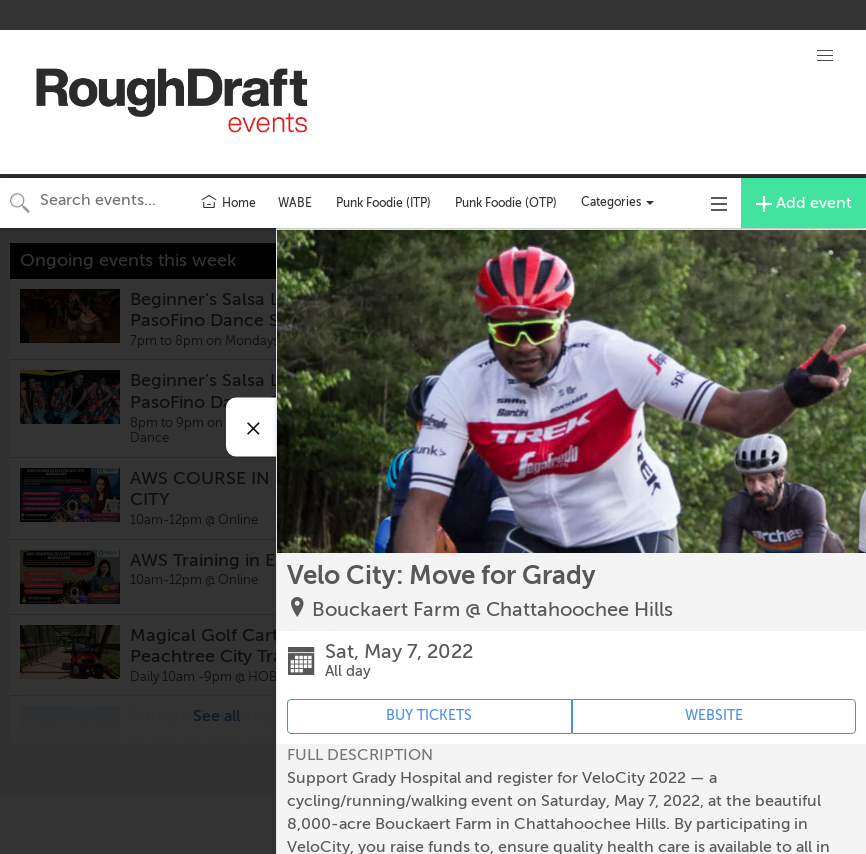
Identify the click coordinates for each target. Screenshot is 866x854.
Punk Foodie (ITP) (383, 203)
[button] (825, 56)
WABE (295, 203)
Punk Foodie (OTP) (506, 203)
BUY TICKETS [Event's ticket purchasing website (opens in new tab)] (429, 715)
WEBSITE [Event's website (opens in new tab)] (714, 715)
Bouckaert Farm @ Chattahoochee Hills (492, 609)
